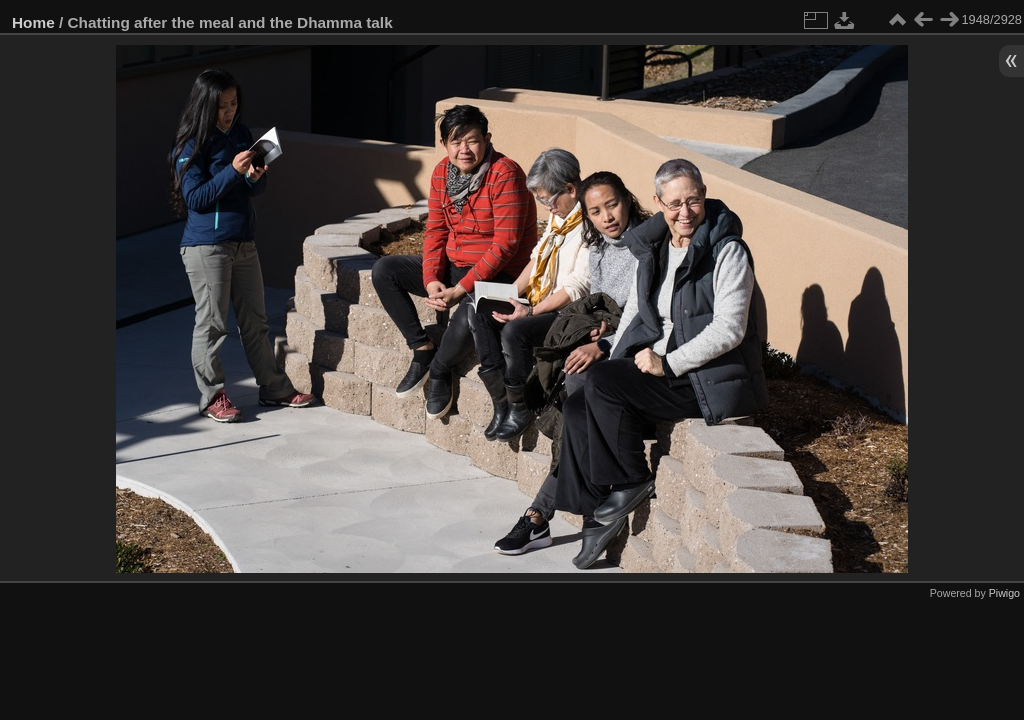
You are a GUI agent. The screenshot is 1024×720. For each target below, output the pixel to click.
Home (33, 22)
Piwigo (1004, 593)
